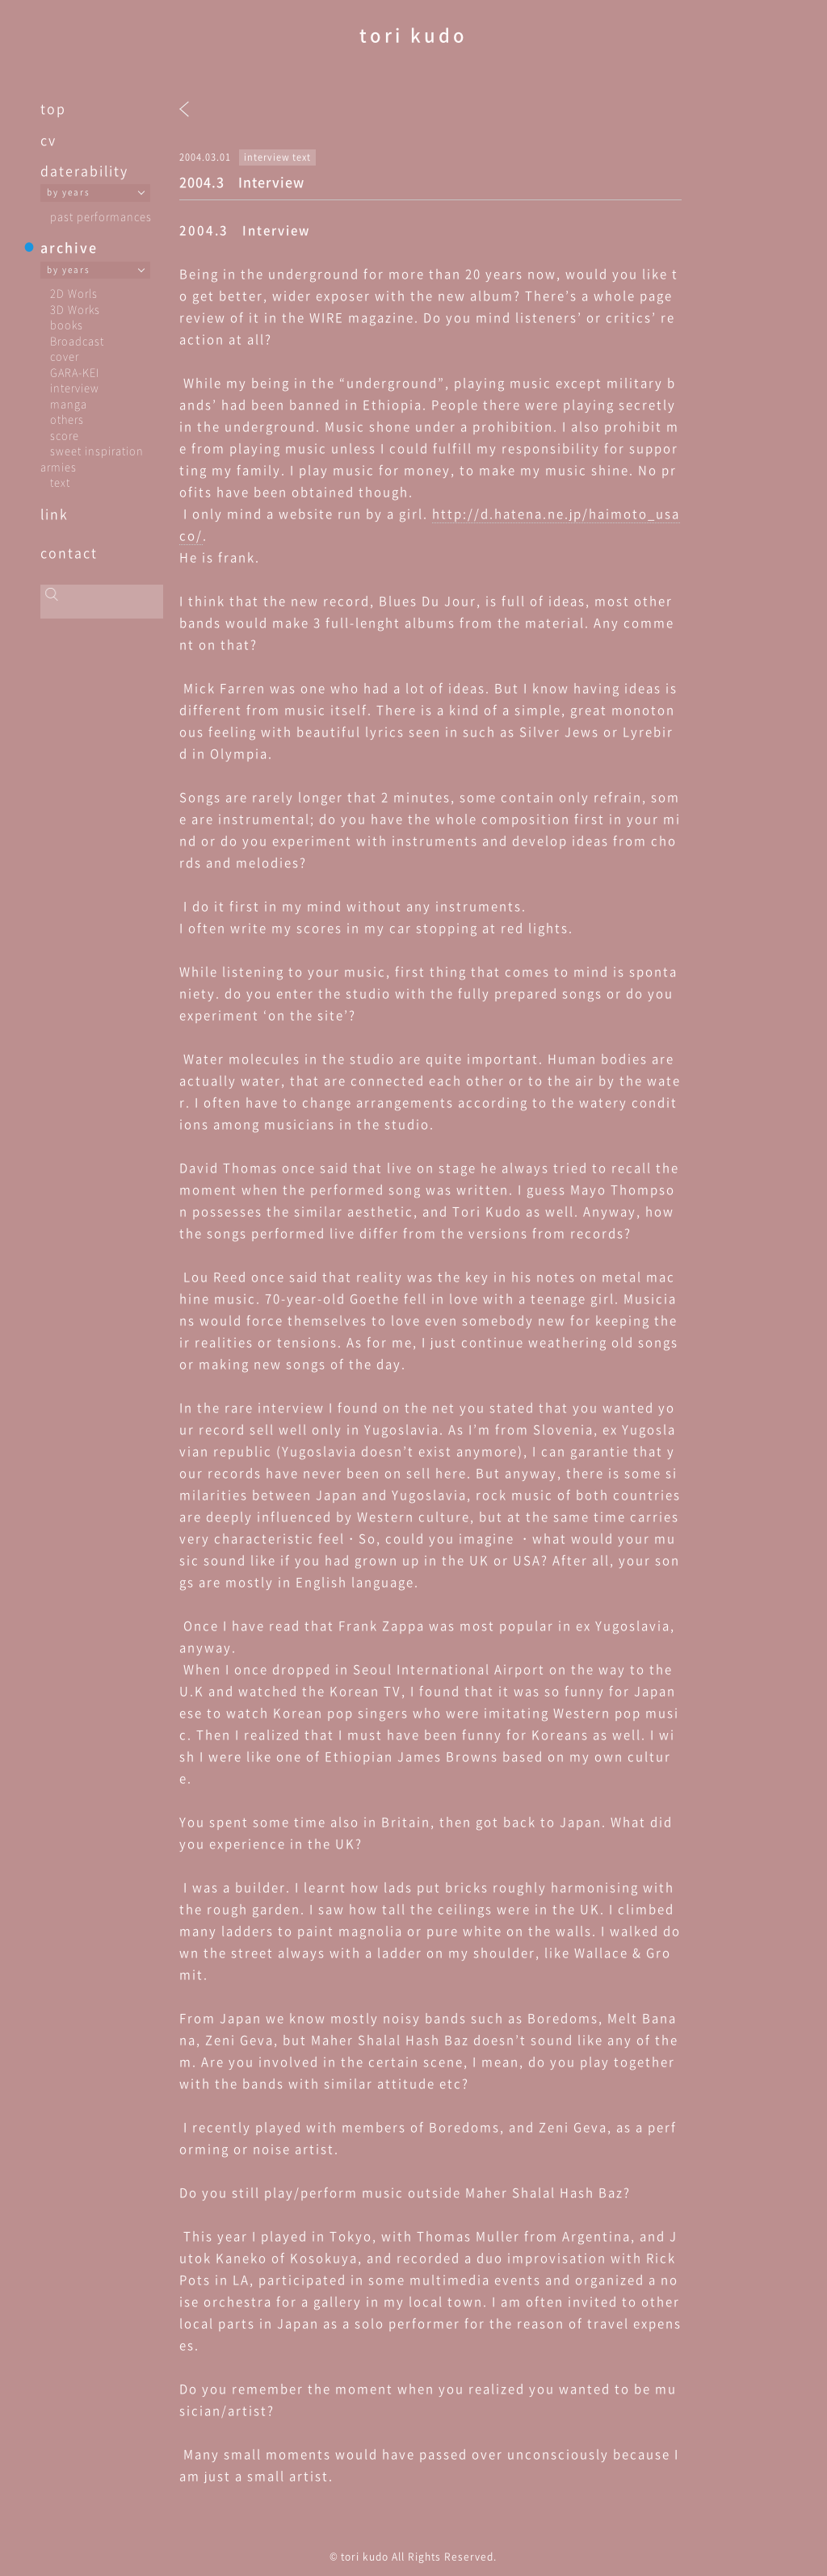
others (67, 418)
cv (48, 139)
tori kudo (413, 34)
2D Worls (74, 292)
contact (69, 552)
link (54, 513)
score (64, 435)
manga (68, 403)
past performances (101, 216)
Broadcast (77, 340)
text (60, 481)
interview (74, 387)
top (53, 108)
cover (64, 355)
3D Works (75, 309)
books (66, 324)
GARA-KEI (74, 372)
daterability (84, 170)
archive (69, 247)
